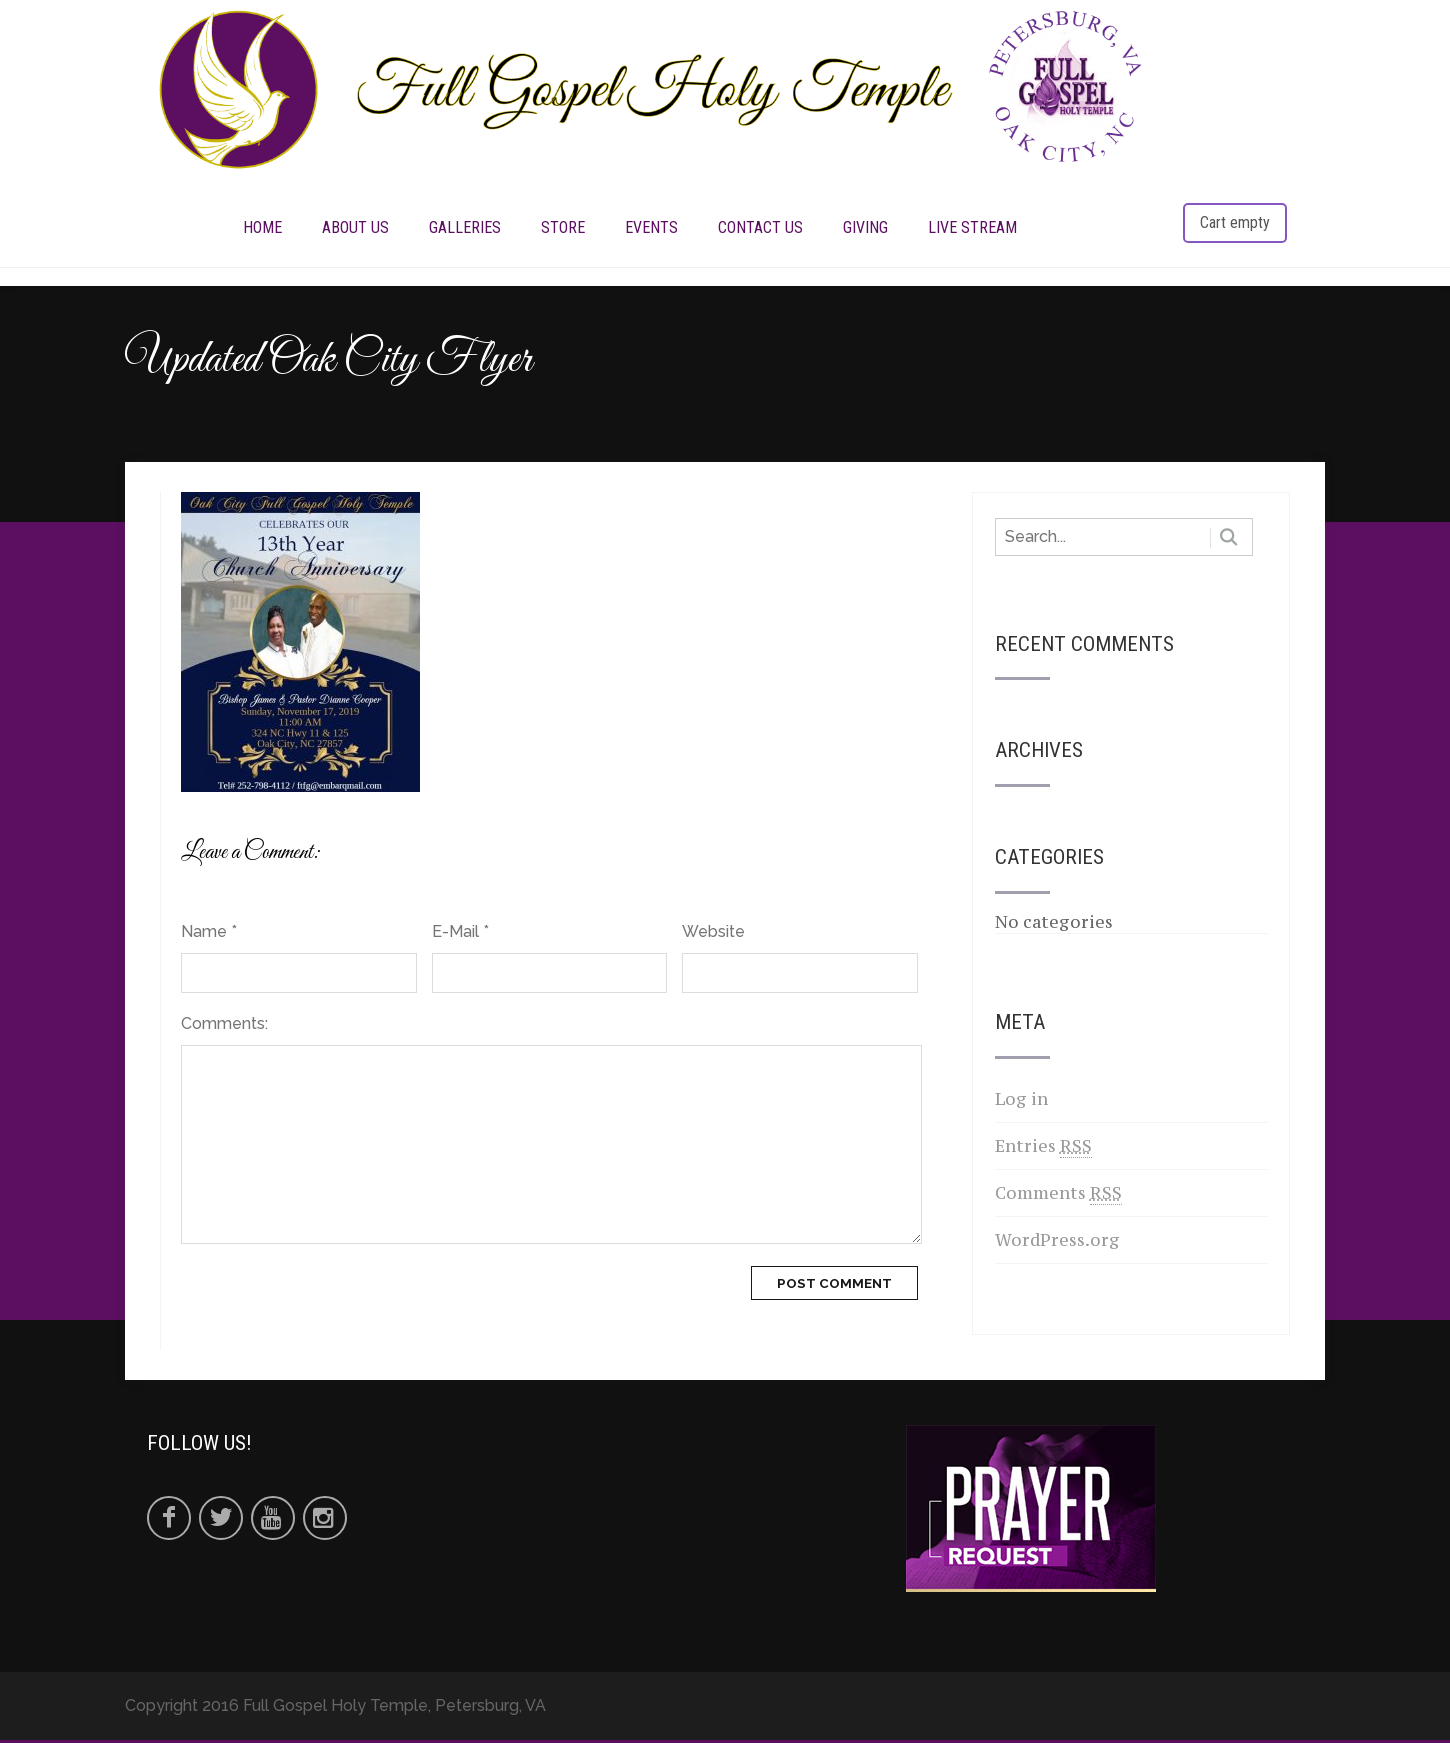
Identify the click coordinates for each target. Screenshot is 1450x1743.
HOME (262, 228)
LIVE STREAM (972, 228)
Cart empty (1235, 223)
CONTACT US (760, 228)
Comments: (224, 1026)
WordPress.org (1057, 1243)
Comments (1058, 1196)
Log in (1021, 1102)
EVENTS (651, 228)
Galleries (465, 228)
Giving (865, 228)
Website (713, 934)
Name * (209, 934)
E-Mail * (460, 934)
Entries (1043, 1149)
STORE (563, 228)
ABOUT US (355, 228)
